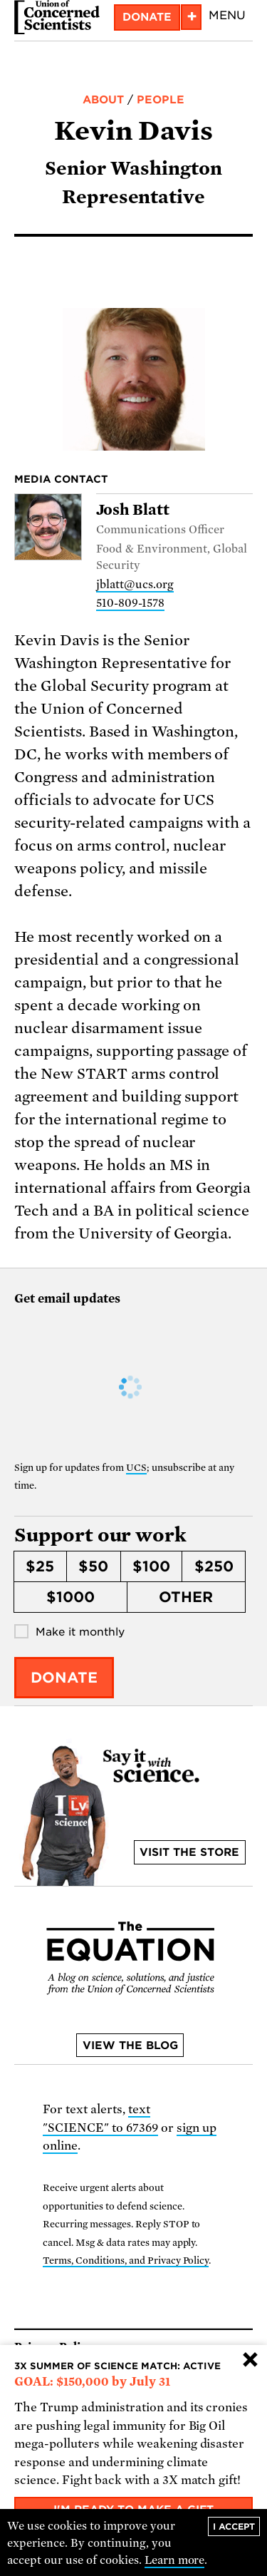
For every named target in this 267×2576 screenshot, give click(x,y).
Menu (227, 15)
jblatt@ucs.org (135, 584)
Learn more (175, 2560)
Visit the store (189, 1852)
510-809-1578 (130, 603)
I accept (234, 2526)
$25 (40, 1566)
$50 (93, 1566)
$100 (151, 1566)
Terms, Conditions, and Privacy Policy (126, 2260)
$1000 (70, 1597)
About (103, 99)
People (160, 99)
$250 (214, 1566)
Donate (147, 17)
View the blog (130, 2045)
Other (186, 1597)
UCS (136, 1467)
